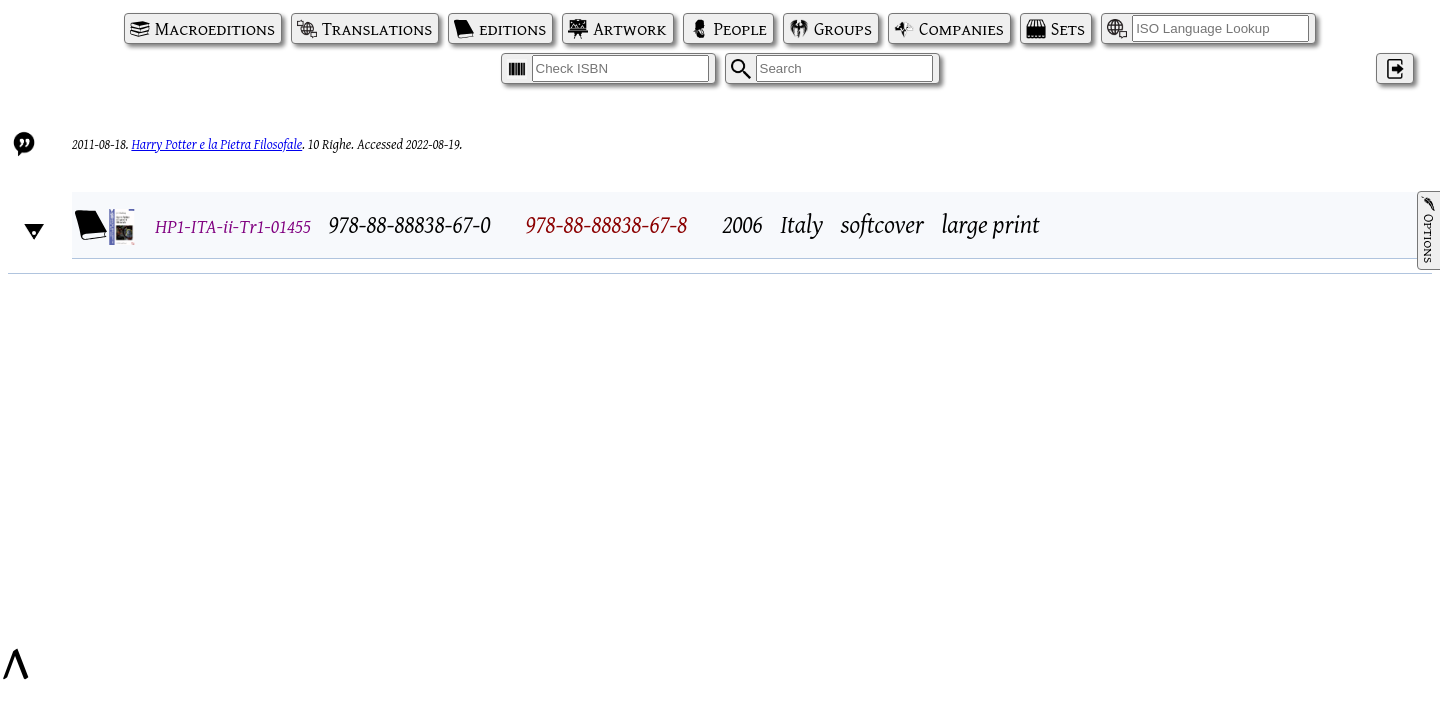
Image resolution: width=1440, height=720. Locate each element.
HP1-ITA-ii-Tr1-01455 (233, 225)
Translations (377, 28)
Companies (961, 28)
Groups (843, 28)
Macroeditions (215, 28)
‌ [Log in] (1395, 68)
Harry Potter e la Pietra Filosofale (216, 144)
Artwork (629, 28)
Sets (1068, 28)
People (740, 28)
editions (512, 28)
